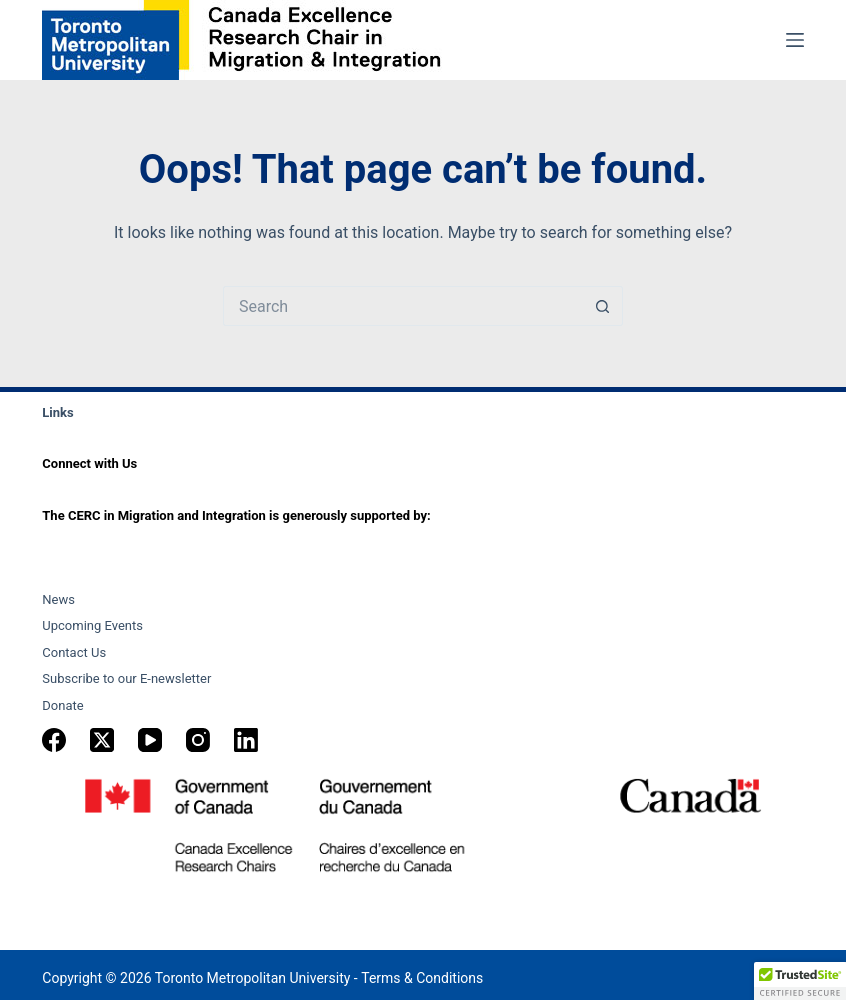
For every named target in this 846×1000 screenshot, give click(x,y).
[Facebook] (54, 740)
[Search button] (603, 306)
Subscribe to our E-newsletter (126, 678)
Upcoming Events (92, 625)
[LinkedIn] (246, 740)
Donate (62, 705)
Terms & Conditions (422, 978)
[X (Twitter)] (102, 740)
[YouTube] (150, 740)
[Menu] (795, 40)
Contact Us (74, 652)
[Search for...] (403, 306)
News (58, 599)
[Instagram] (198, 740)
